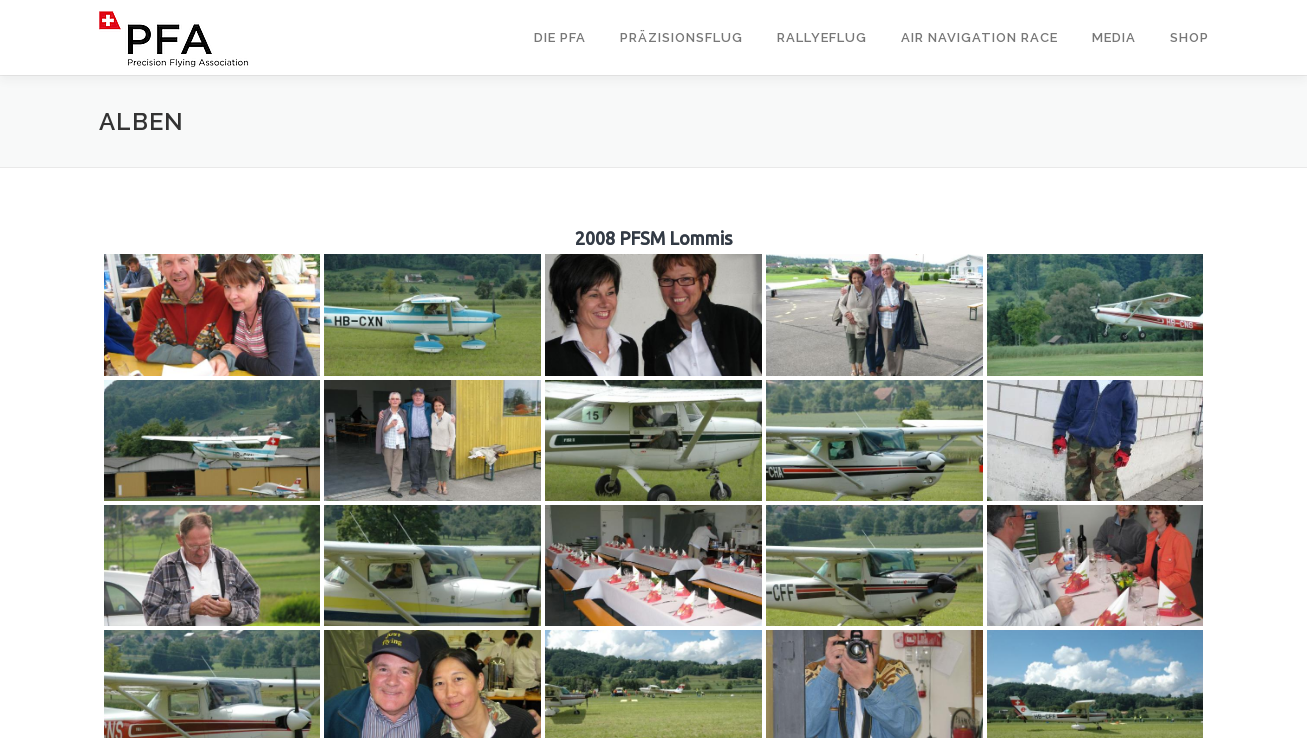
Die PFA (560, 37)
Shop (1189, 37)
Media (1114, 37)
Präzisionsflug (681, 37)
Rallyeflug (822, 37)
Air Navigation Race (979, 37)
